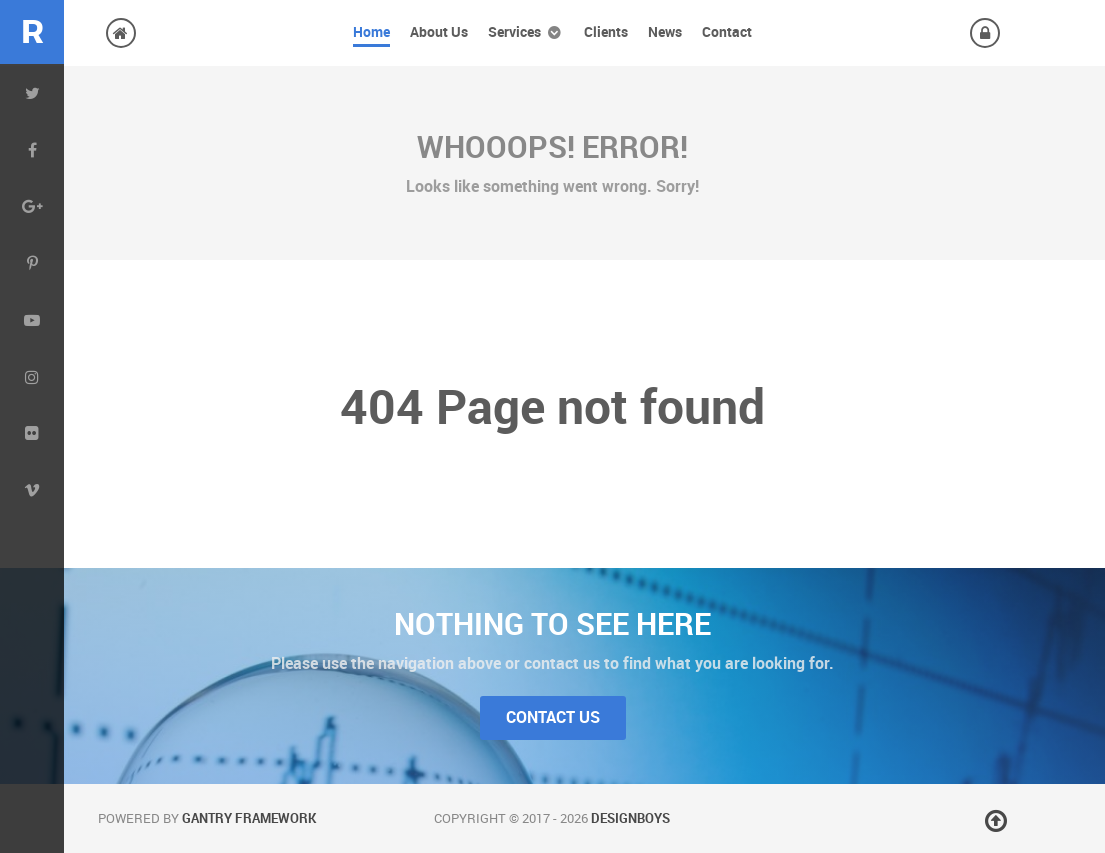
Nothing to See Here (552, 624)
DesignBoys (630, 818)
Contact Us (553, 717)
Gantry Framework (249, 818)
